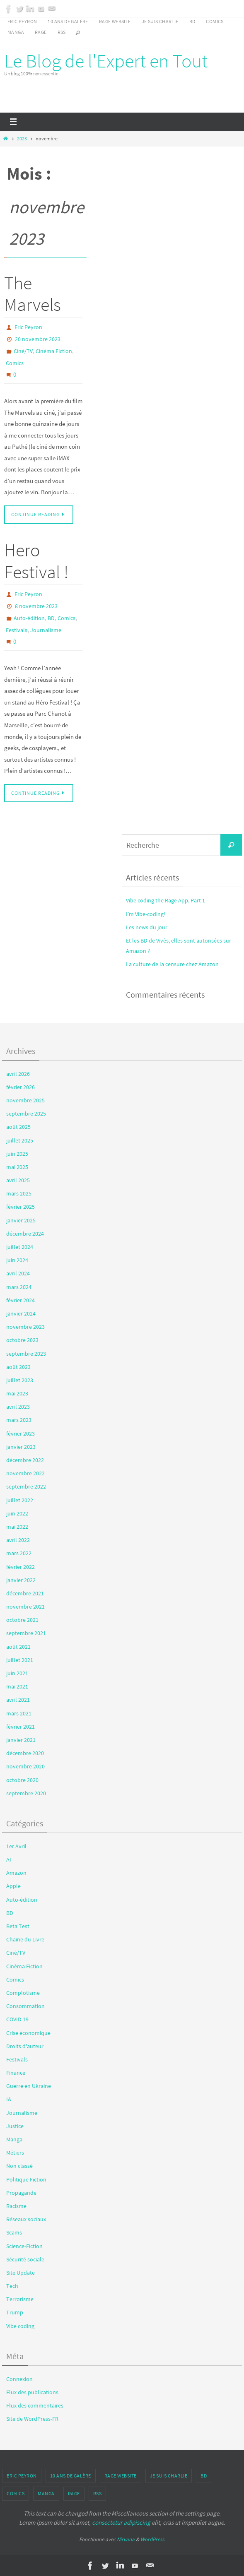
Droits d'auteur (24, 2046)
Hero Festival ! (36, 561)
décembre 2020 (25, 1753)
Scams (14, 2232)
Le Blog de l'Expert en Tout (106, 61)
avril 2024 (18, 1273)
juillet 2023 (19, 1380)
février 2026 (20, 1087)
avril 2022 (18, 1540)
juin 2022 (17, 1513)
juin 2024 (17, 1260)
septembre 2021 (26, 1633)
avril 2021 (18, 1699)
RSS (62, 32)
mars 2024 (18, 1287)
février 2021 (20, 1726)
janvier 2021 (21, 1740)
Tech (12, 2286)
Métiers (15, 2152)
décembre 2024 (25, 1233)
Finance (15, 2072)
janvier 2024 (21, 1313)
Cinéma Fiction (54, 351)
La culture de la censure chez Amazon (172, 964)
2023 (22, 138)
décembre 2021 (25, 1593)
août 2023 (18, 1367)
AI (8, 1859)
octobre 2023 (22, 1340)
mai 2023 (17, 1393)
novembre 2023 (25, 1326)
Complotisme (23, 1992)
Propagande (21, 2192)
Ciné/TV (23, 351)
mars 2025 (18, 1193)
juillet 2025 (19, 1140)
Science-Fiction (24, 2246)
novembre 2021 (25, 1606)
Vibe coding (20, 2326)
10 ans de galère (68, 21)
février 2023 (20, 1433)
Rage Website (115, 21)
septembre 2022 (26, 1486)
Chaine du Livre (25, 1939)
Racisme (16, 2206)
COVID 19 (17, 2019)
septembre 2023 (26, 1353)
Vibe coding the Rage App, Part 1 (165, 900)
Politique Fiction (26, 2179)
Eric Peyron (22, 21)
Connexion (19, 2379)
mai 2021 (17, 1686)
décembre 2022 (25, 1460)
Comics (214, 21)
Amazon (16, 1872)
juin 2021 (17, 1673)
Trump (14, 2312)
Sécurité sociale (25, 2259)
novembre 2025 (25, 1100)
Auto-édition (29, 618)
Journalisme (45, 630)
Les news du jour (146, 927)
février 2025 (20, 1206)
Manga (15, 32)
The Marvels (32, 294)
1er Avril (16, 1846)
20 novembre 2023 (37, 339)
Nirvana (126, 2539)
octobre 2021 (22, 1620)
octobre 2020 (22, 1780)
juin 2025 (17, 1153)
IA (8, 2099)
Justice (15, 2126)
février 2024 (20, 1300)
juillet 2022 (19, 1500)
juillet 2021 (19, 1660)
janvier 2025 (21, 1220)
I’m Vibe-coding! (145, 914)
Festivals (16, 630)
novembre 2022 (25, 1473)
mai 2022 (17, 1526)
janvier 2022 (21, 1580)
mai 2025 (17, 1167)
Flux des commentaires (34, 2405)
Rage (41, 32)
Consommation (25, 2006)
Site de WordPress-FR (32, 2418)
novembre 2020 (25, 1766)
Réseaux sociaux (26, 2219)
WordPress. (152, 2539)
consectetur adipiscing (121, 2522)
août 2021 (18, 1646)
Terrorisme (20, 2299)
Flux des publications (32, 2392)
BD (192, 21)
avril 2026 (18, 1074)
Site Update (20, 2272)
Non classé (19, 2166)
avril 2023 (18, 1406)
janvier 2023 (21, 1446)
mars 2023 (18, 1420)
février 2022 (20, 1567)
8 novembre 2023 (36, 606)
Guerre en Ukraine (28, 2086)
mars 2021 (18, 1713)
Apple (13, 1886)
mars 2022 (18, 1553)
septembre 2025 (26, 1113)
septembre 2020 (26, 1793)
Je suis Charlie (160, 21)
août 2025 (18, 1126)
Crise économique (28, 2033)
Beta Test (17, 1926)
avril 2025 (18, 1180)
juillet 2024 (19, 1247)
